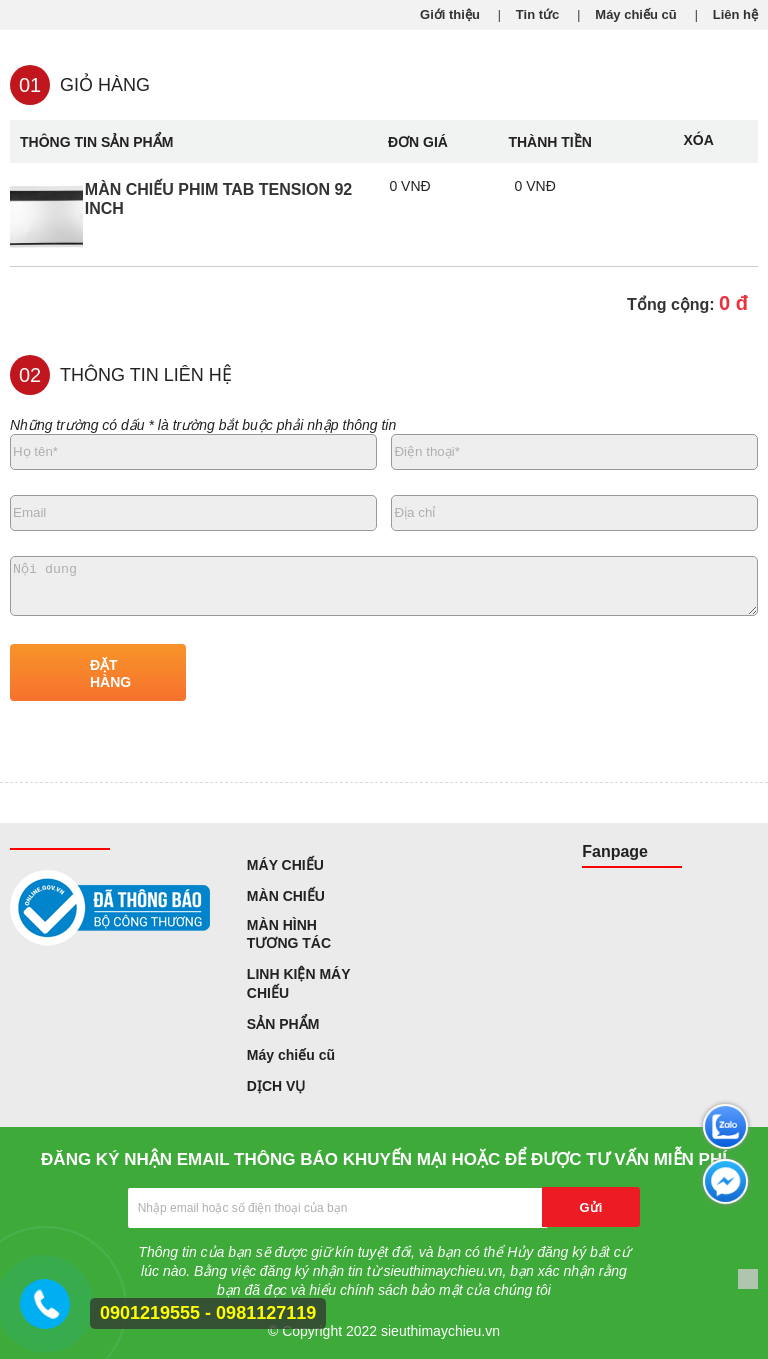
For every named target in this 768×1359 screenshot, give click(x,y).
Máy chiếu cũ (635, 14)
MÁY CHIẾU (285, 865)
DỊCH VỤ (276, 1086)
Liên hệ (735, 14)
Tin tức (537, 14)
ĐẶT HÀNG (110, 673)
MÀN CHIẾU (286, 896)
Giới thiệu (450, 14)
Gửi (591, 1207)
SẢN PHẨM (283, 1024)
